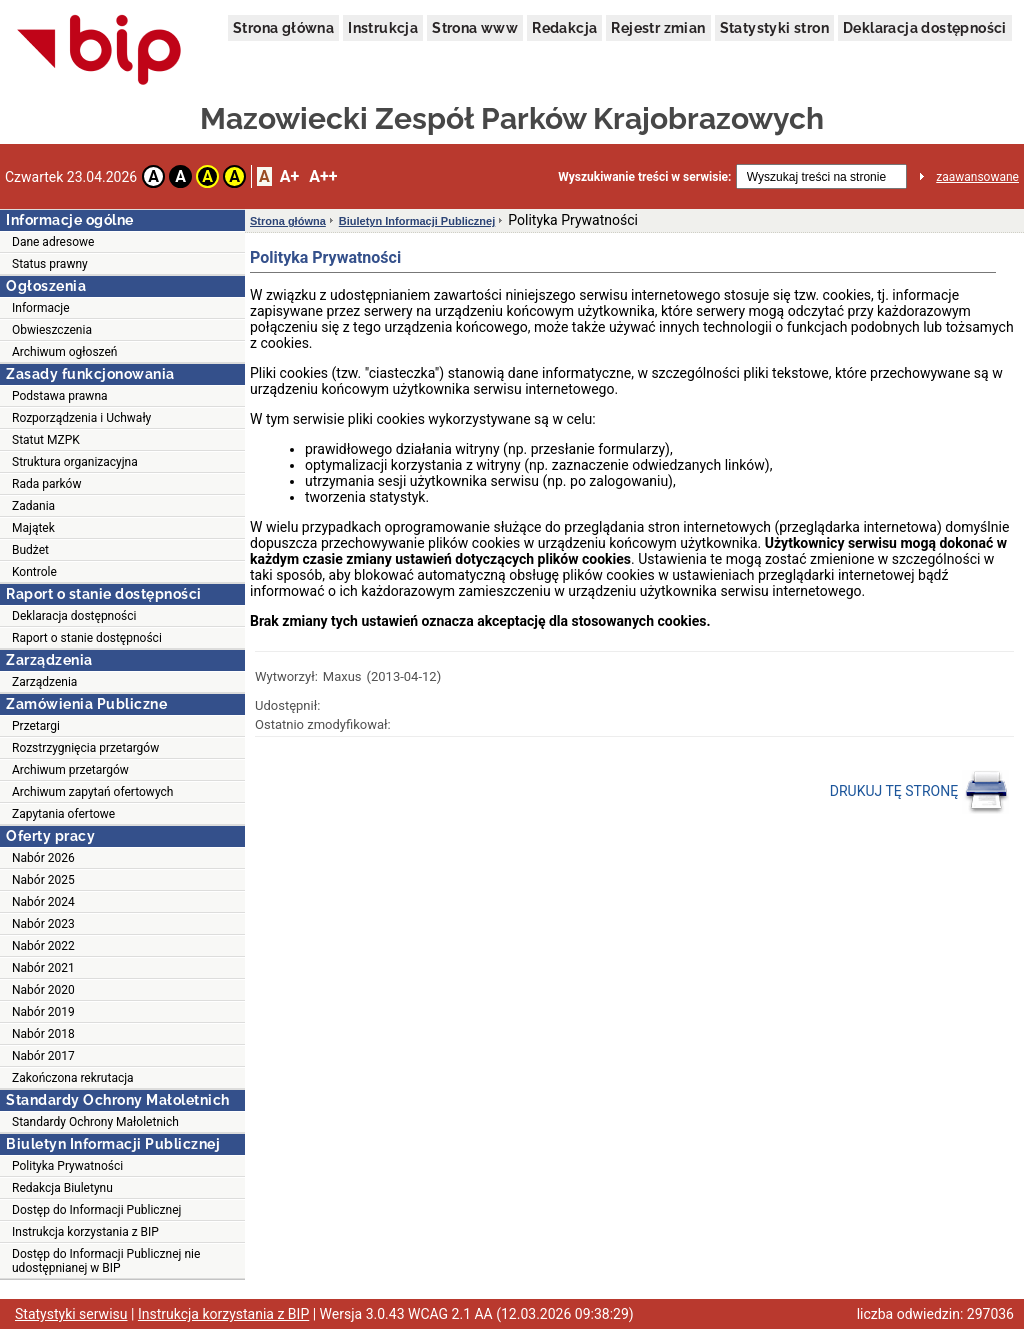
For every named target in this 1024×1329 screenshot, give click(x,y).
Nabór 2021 (43, 968)
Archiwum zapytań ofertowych (92, 792)
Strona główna (283, 28)
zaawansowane (977, 177)
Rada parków (46, 484)
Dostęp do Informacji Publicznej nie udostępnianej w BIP (106, 1261)
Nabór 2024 (43, 902)
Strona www (475, 28)
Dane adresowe (53, 242)
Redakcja (564, 28)
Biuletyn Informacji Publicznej (417, 221)
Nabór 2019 (43, 1012)
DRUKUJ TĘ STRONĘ (919, 792)
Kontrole (34, 572)
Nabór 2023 (43, 924)
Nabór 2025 (43, 880)
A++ (323, 176)
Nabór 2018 (43, 1034)
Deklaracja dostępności (925, 28)
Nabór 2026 (43, 858)
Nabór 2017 (43, 1056)
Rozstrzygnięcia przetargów (85, 748)
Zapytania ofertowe (63, 814)
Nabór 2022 (43, 946)
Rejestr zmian (658, 28)
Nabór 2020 (43, 990)
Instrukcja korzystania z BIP (85, 1232)
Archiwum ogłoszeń (64, 352)
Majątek (33, 528)
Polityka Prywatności (67, 1166)
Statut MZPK (46, 440)
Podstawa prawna (60, 396)
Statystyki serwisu (71, 1314)
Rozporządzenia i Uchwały (81, 418)
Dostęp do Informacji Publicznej (96, 1210)
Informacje (41, 308)
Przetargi (36, 726)
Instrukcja (383, 28)
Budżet (30, 550)
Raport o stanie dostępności (87, 638)
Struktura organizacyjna (75, 462)
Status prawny (50, 264)
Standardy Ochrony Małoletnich (95, 1122)
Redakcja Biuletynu (62, 1188)
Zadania (33, 506)
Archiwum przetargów (70, 770)
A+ (289, 176)
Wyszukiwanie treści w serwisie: (644, 177)
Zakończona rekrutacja (73, 1078)
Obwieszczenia (52, 330)
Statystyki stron (774, 28)
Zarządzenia (44, 682)
